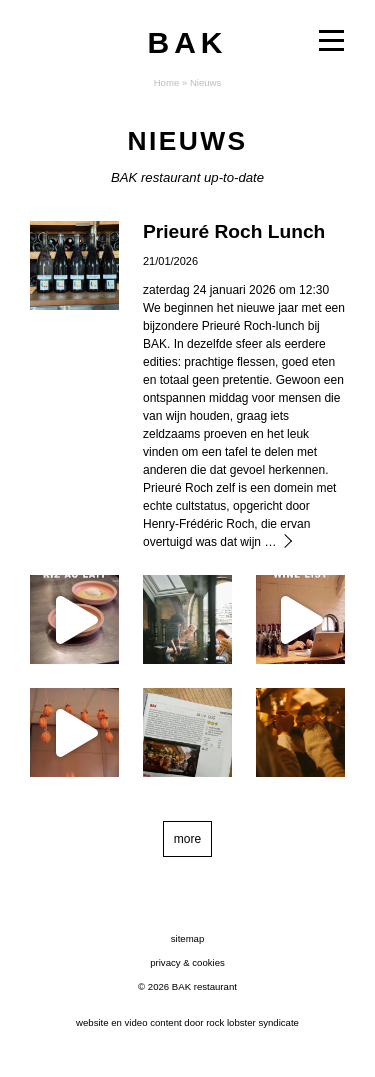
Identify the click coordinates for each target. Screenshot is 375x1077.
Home (167, 82)
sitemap (188, 938)
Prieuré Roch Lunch (234, 231)
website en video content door (187, 1022)
